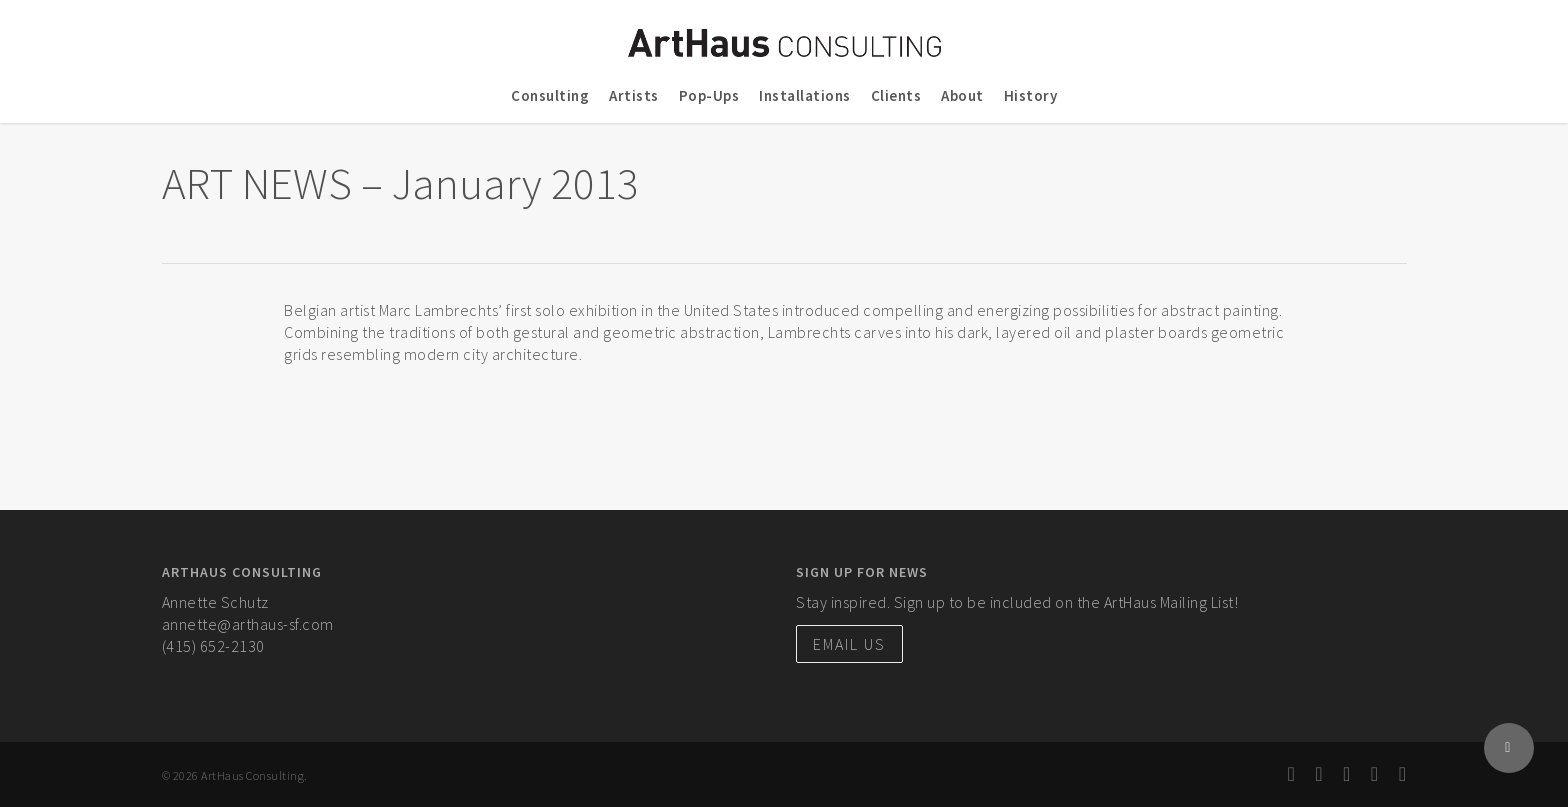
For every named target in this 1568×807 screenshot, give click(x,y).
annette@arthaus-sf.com (248, 624)
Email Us (849, 644)
